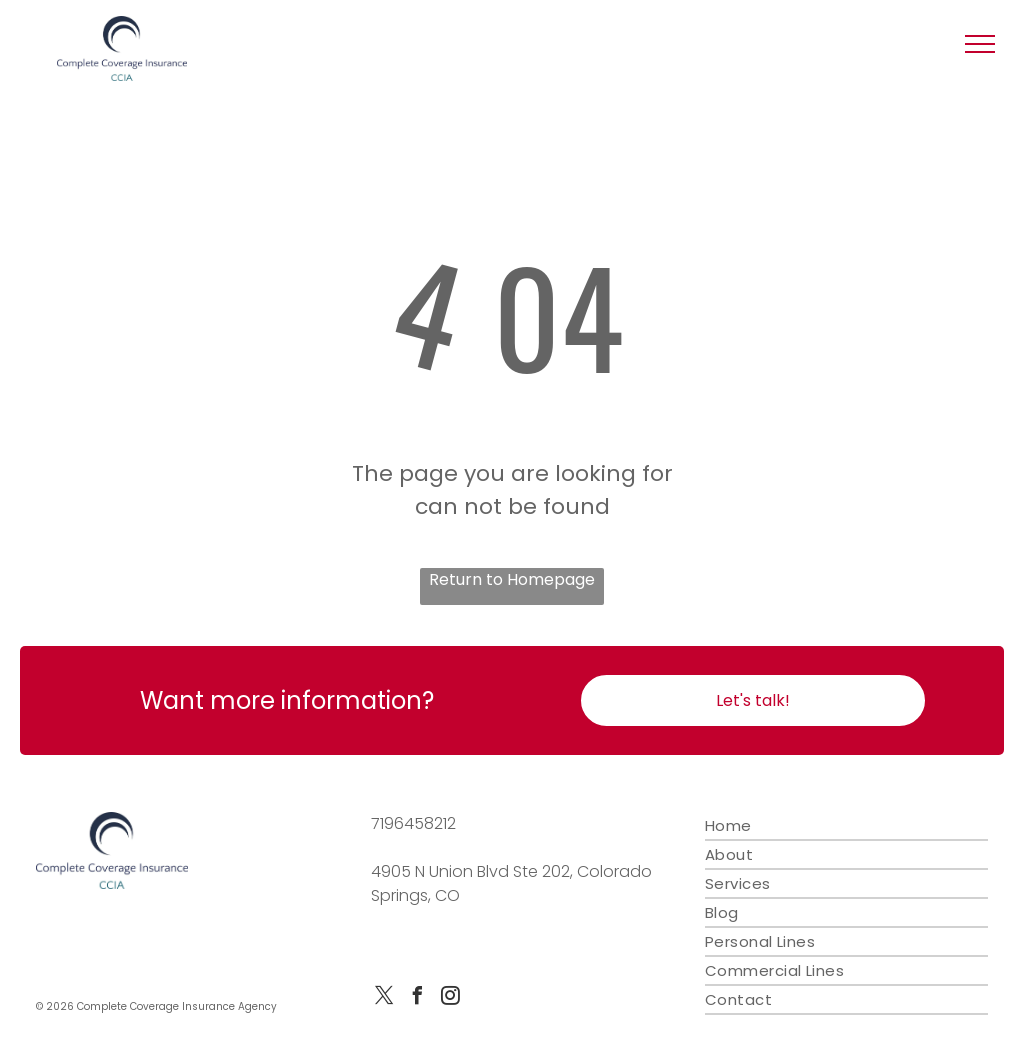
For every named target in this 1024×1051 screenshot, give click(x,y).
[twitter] (385, 998)
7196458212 (413, 823)
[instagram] (451, 998)
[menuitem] (846, 826)
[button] (980, 44)
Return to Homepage (512, 579)
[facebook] (418, 998)
